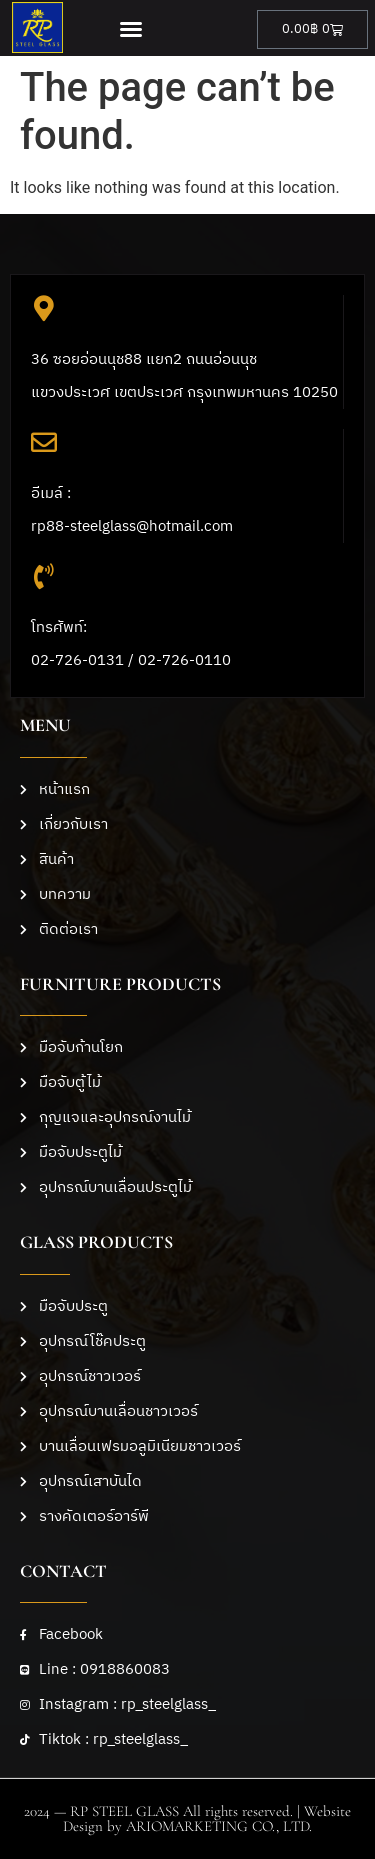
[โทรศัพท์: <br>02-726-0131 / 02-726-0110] (44, 576)
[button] (131, 29)
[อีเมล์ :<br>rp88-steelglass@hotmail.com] (44, 442)
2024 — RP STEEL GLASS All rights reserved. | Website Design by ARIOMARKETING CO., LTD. (187, 1818)
